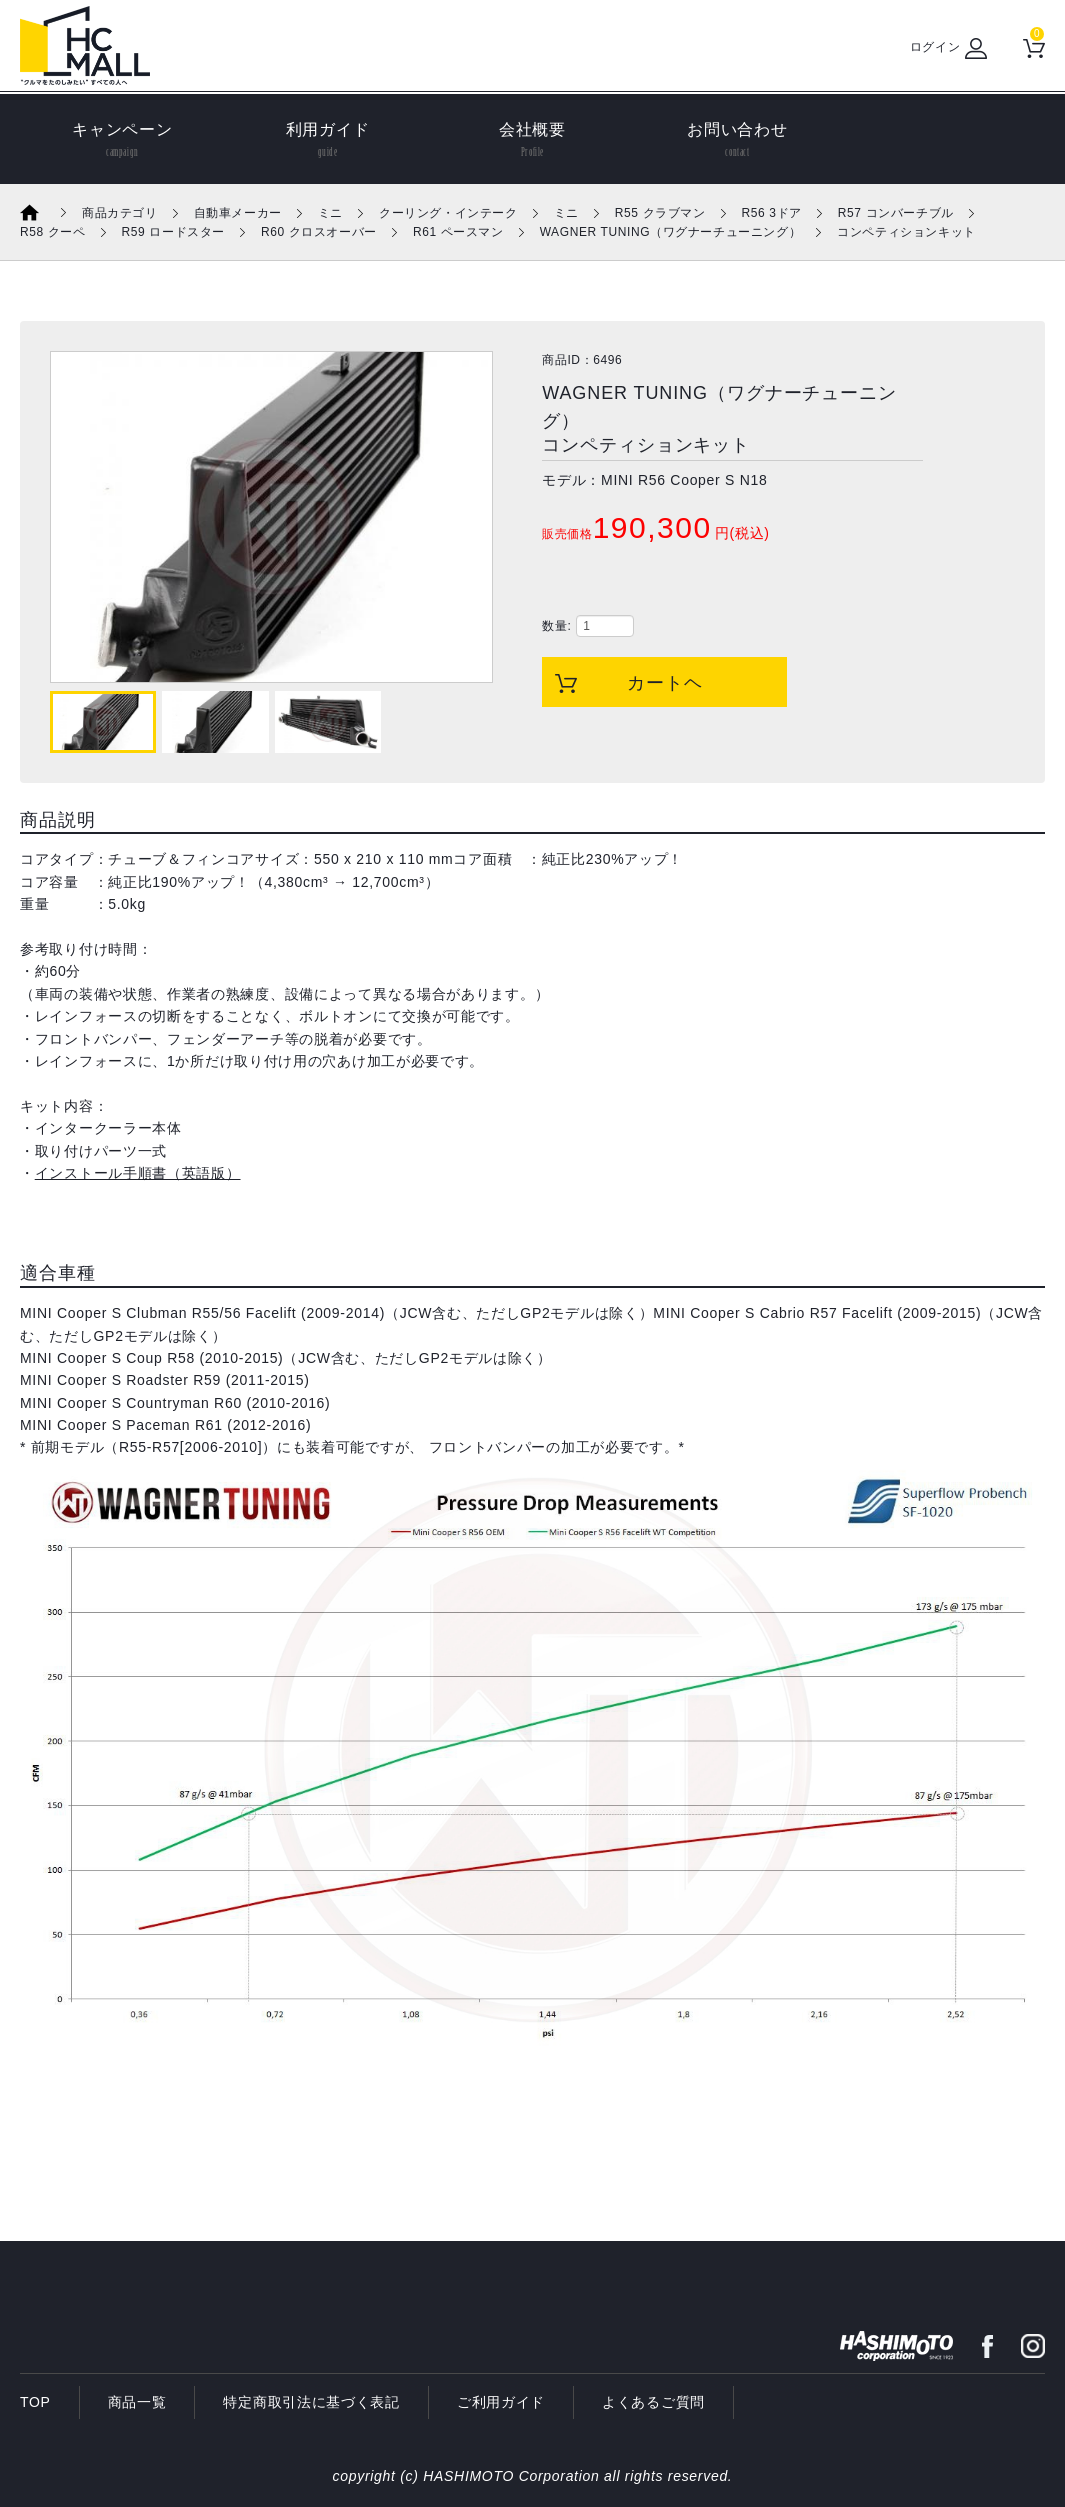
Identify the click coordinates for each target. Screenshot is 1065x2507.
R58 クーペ (53, 232)
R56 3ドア (772, 213)
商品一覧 (137, 2402)
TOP (35, 2402)
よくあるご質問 (653, 2402)
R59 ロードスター (173, 232)
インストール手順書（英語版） (138, 1173)
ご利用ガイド (501, 2402)
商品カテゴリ (120, 213)
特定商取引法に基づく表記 (311, 2402)
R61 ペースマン (458, 232)
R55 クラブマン (660, 213)
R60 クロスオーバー (319, 232)
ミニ (330, 213)
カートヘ (665, 683)
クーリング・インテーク (448, 213)
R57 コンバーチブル (896, 213)
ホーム (43, 212)
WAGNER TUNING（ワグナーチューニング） (671, 232)
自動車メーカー (238, 213)
